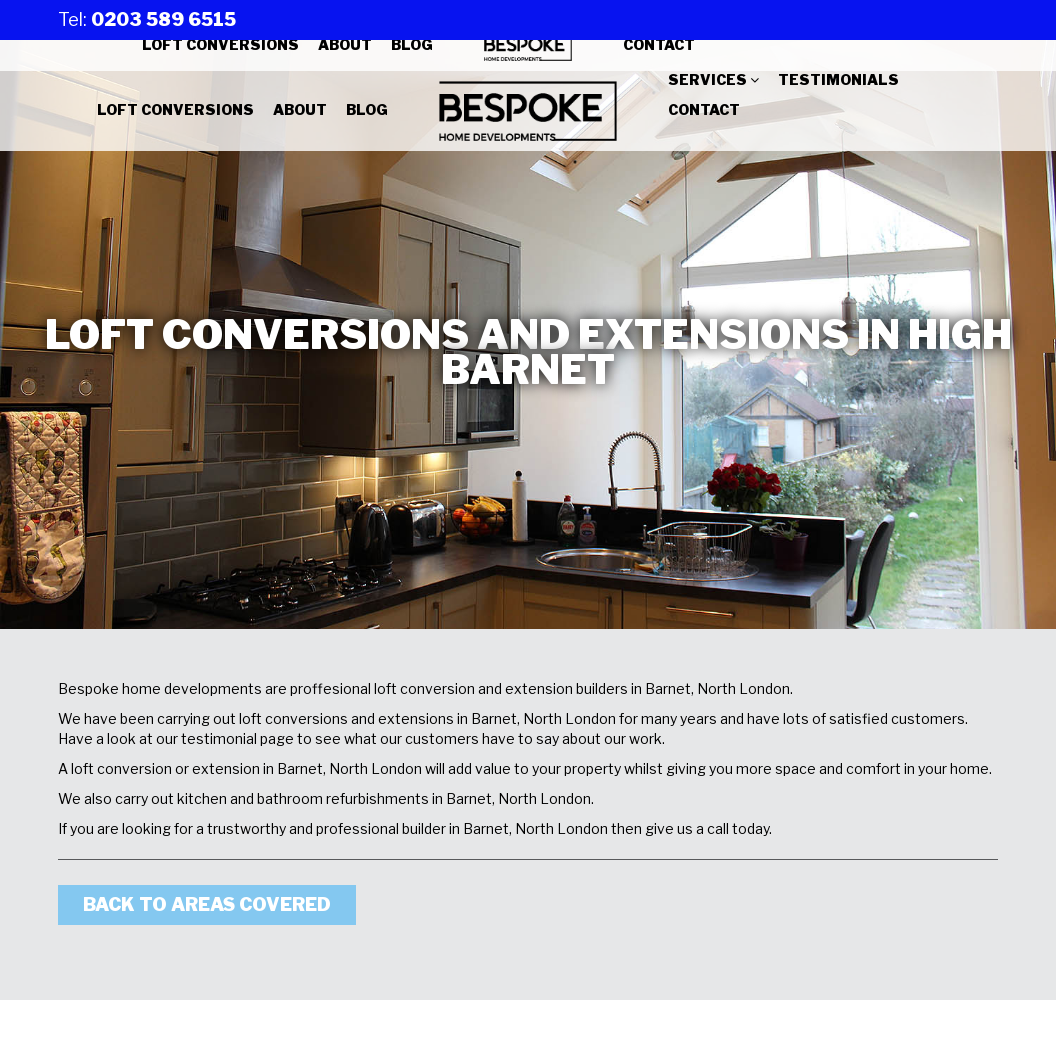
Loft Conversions (220, 44)
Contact (659, 44)
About (345, 44)
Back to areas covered (207, 904)
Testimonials (838, 79)
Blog (412, 44)
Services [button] (713, 79)
